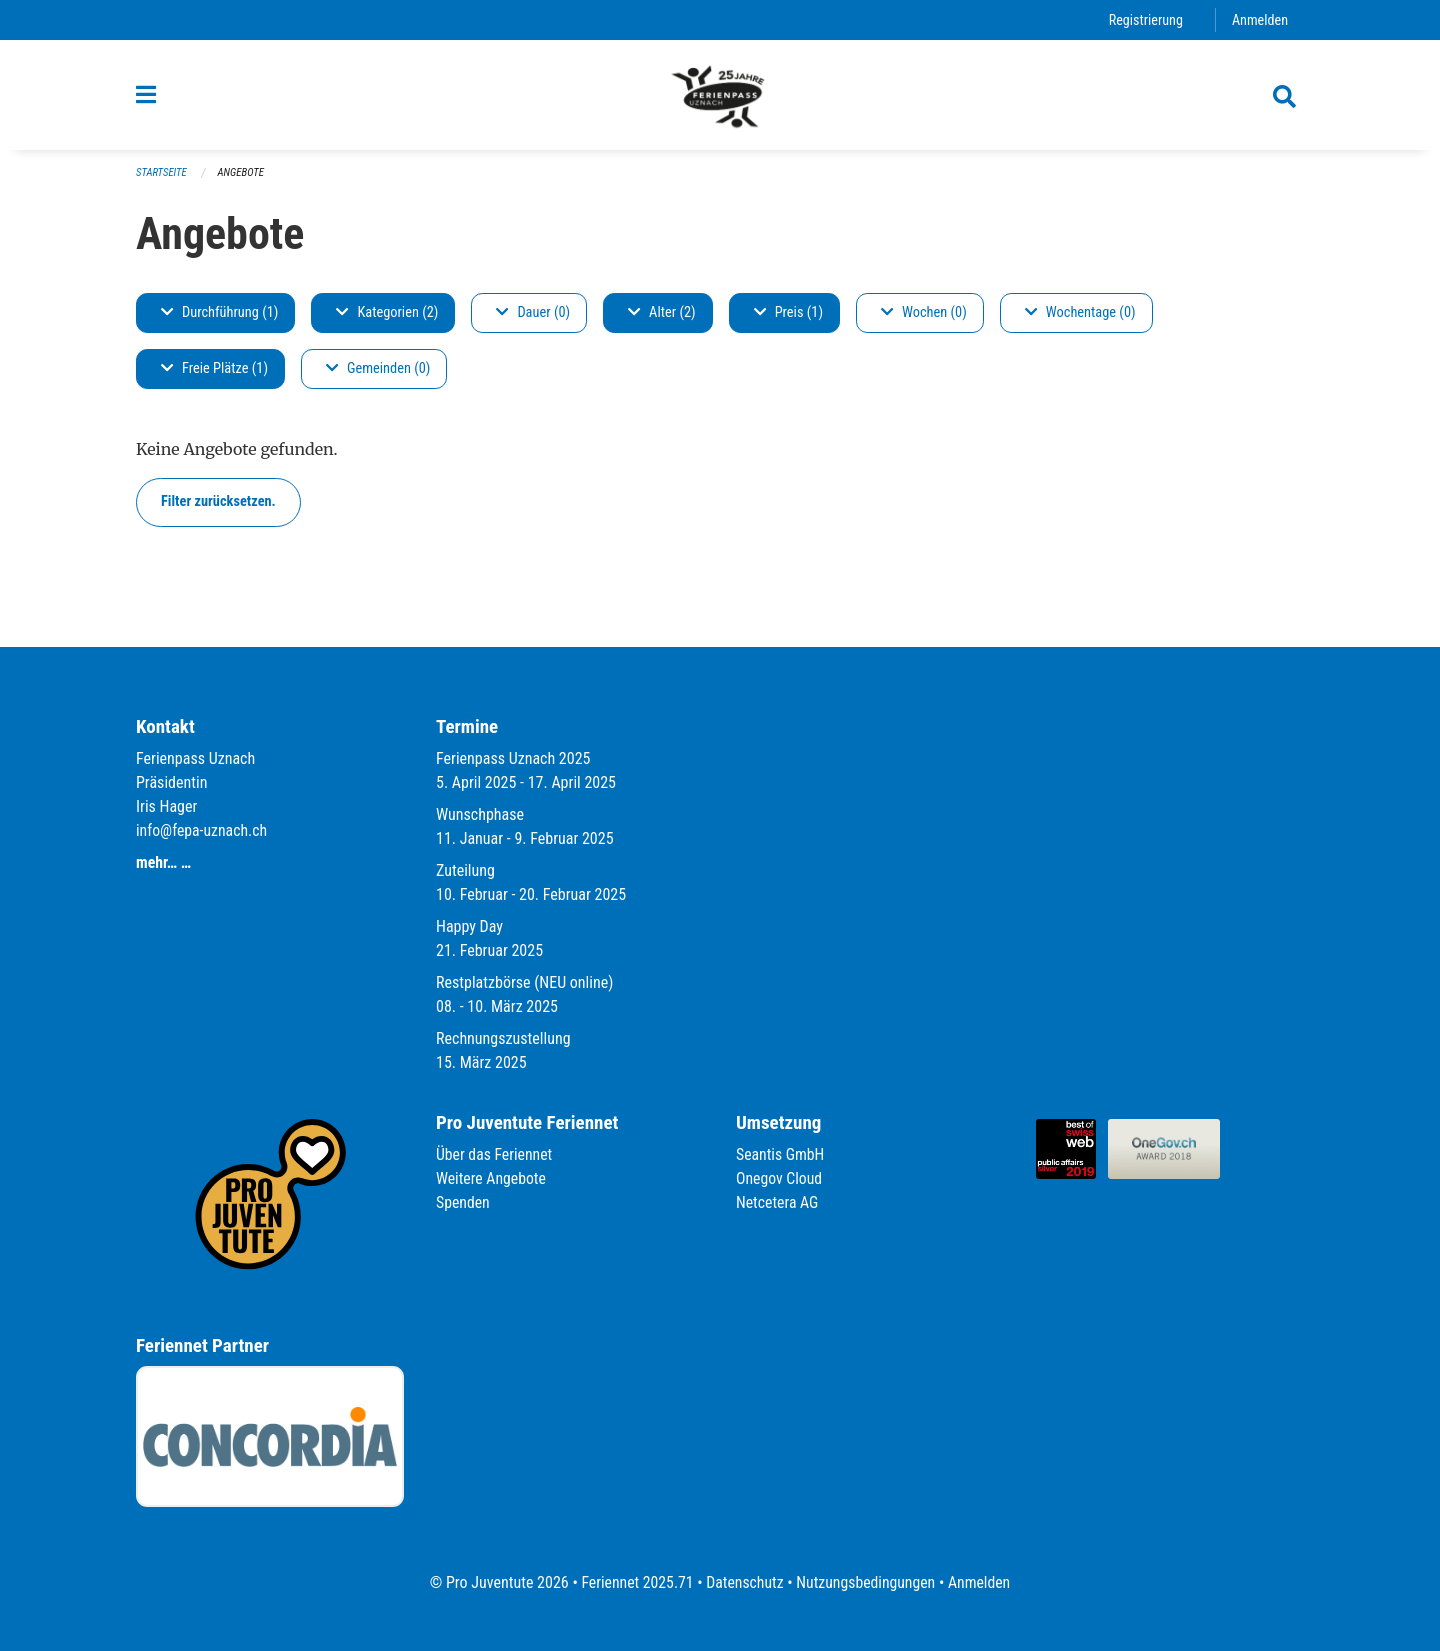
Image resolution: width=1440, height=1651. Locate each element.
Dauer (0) (533, 320)
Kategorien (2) (387, 320)
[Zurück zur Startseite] (720, 98)
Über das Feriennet (495, 1154)
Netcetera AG (778, 1202)
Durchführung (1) (219, 320)
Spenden (463, 1202)
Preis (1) (788, 320)
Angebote (242, 180)
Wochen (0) (924, 320)
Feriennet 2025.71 (635, 1582)
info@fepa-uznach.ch (202, 830)
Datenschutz (744, 1582)
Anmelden (1259, 19)
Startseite (162, 180)
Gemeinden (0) (378, 376)
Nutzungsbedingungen (866, 1582)
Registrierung (1144, 19)
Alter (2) (662, 320)
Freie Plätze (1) (214, 376)
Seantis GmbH (781, 1154)
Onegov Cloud (780, 1178)
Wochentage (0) (1080, 320)
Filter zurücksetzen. (218, 509)
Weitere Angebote (492, 1178)
